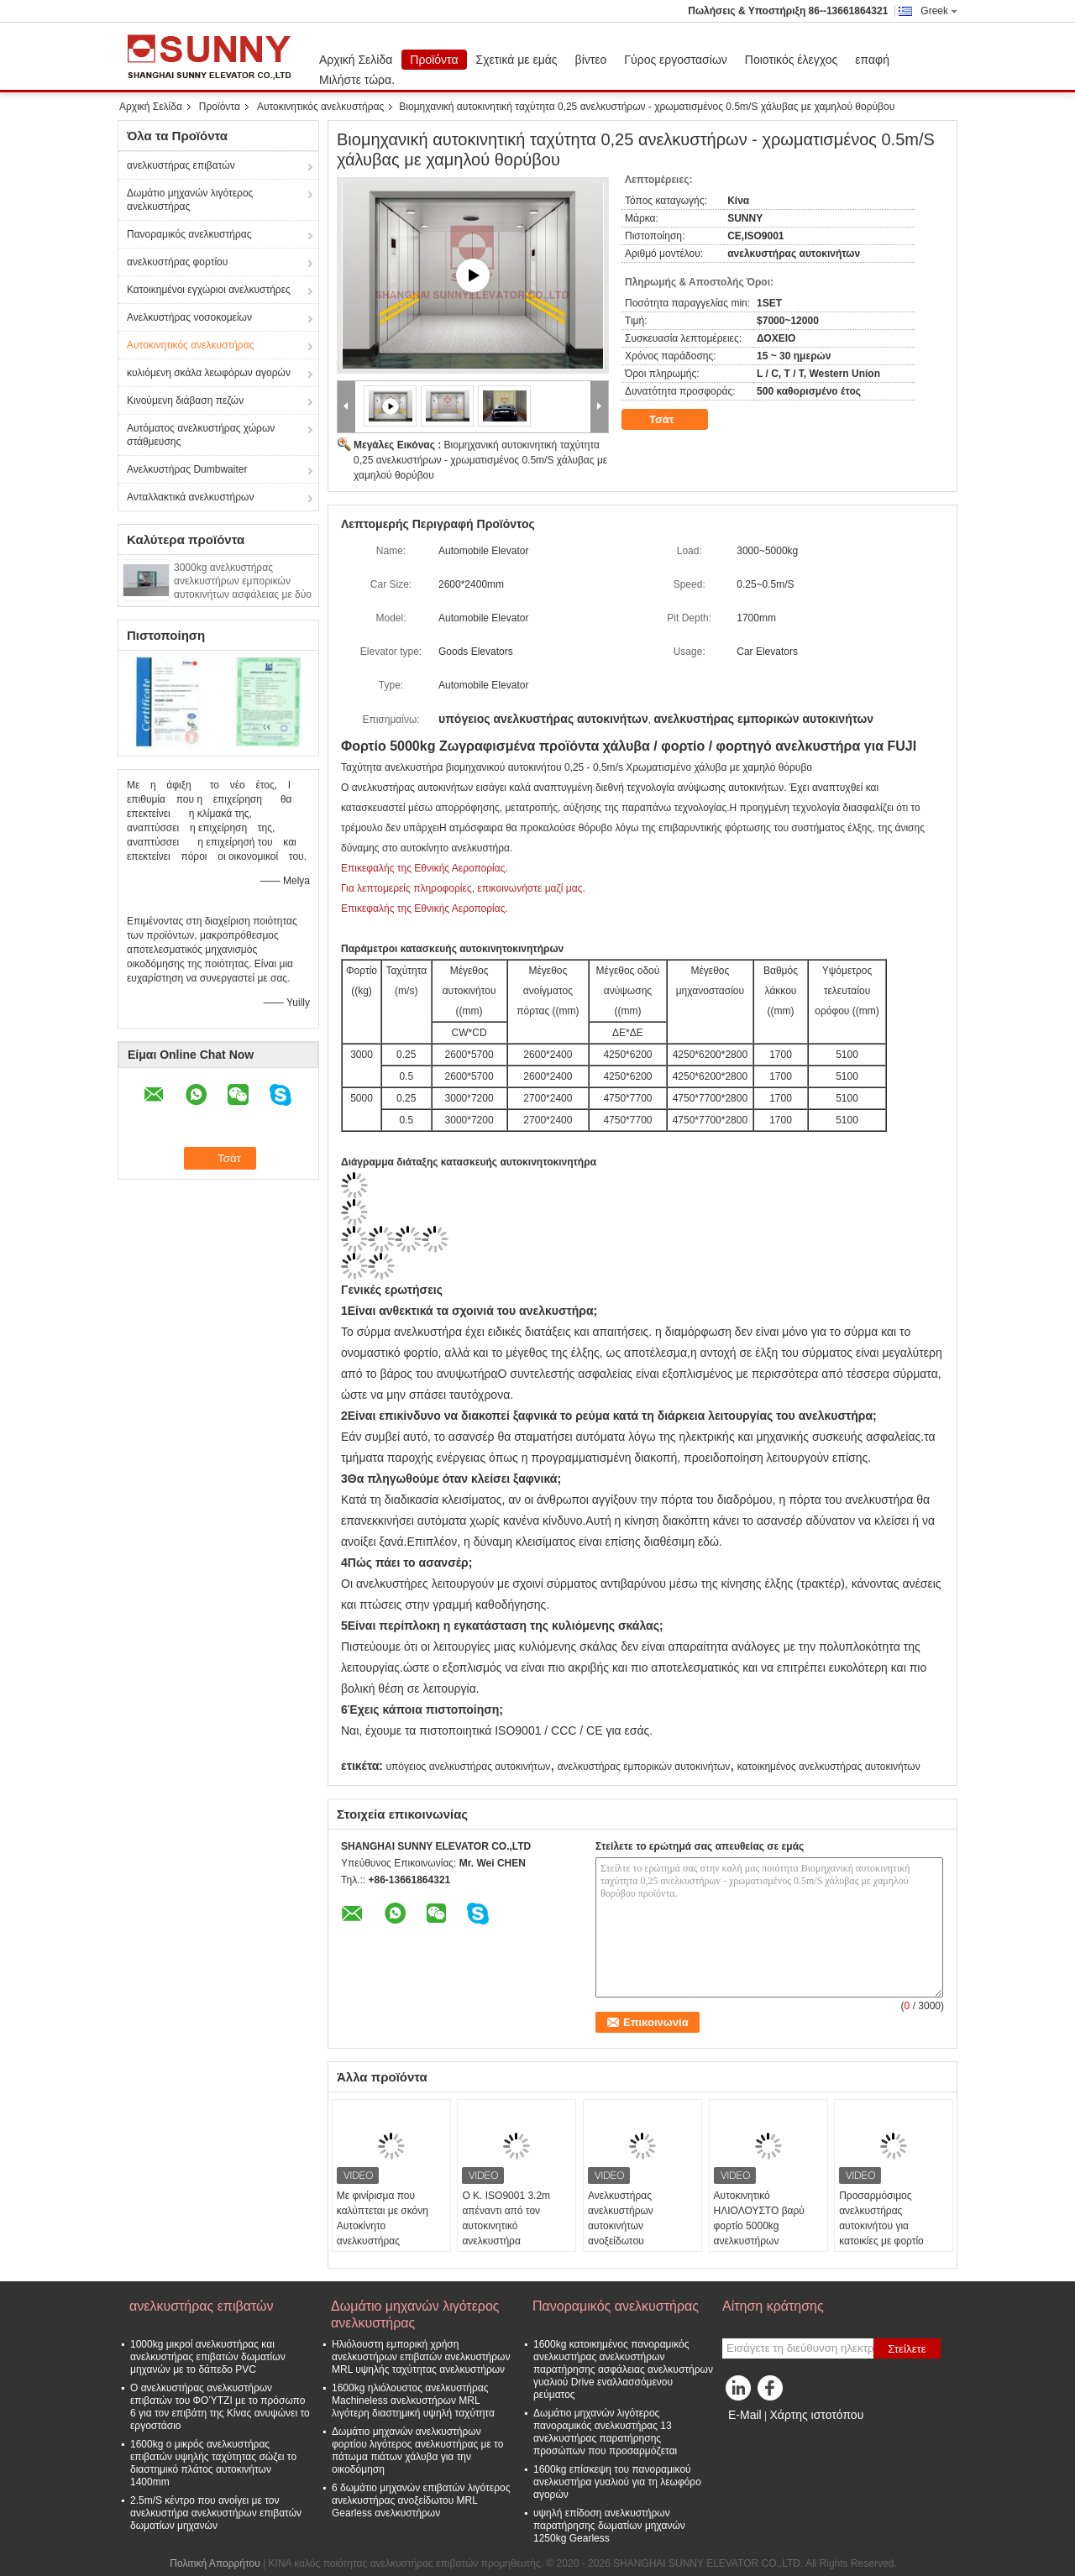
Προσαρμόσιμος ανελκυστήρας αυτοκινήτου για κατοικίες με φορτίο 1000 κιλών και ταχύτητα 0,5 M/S (893, 2233)
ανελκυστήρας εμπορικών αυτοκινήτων (644, 1766)
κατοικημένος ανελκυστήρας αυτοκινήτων (828, 1766)
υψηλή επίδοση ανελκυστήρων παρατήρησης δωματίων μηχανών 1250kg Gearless (609, 2525)
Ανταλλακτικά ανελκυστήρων (190, 497)
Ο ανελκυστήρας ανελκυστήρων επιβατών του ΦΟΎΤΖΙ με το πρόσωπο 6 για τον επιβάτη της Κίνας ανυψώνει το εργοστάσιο (220, 2407)
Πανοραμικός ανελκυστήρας (189, 234)
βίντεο (591, 59)
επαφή (872, 59)
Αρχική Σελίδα (355, 59)
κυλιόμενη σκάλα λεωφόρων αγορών (209, 373)
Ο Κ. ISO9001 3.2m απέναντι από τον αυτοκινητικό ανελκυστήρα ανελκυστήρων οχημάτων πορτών (506, 2233)
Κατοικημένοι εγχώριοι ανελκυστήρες (209, 290)
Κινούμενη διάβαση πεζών (185, 400)
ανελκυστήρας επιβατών (181, 165)
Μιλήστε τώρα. (357, 80)
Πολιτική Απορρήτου (215, 2563)
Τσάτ (673, 419)
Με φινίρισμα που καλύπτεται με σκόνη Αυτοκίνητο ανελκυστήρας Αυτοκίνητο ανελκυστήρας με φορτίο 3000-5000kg (391, 2241)
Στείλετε (907, 2349)
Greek (938, 11)
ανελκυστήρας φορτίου (177, 262)
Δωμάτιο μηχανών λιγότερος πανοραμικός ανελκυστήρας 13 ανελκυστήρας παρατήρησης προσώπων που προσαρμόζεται (605, 2432)
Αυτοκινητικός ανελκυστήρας (320, 107)
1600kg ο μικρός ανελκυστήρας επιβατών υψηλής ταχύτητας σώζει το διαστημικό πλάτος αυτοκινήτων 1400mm (213, 2463)
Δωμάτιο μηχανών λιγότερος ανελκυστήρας (190, 199)
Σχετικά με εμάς (517, 59)
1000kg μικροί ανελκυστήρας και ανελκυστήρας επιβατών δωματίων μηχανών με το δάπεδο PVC (208, 2356)
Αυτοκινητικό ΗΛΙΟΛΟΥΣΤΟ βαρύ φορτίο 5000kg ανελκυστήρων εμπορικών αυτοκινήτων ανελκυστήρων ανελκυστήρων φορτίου (767, 2241)
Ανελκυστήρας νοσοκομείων (189, 317)
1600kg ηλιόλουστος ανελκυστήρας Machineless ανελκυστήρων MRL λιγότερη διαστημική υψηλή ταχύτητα (413, 2400)
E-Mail (745, 2415)
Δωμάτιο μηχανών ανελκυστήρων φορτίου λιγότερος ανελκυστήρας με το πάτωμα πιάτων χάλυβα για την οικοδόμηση (417, 2450)
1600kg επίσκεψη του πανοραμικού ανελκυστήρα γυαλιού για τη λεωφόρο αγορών (617, 2481)
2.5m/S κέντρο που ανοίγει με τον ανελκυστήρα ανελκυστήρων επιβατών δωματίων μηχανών (216, 2513)
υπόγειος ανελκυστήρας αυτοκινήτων (467, 1766)
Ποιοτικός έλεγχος (791, 59)
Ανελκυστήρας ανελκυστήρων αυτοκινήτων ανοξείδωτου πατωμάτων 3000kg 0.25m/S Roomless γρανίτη (632, 2241)
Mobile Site (752, 2436)
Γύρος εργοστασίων (675, 59)
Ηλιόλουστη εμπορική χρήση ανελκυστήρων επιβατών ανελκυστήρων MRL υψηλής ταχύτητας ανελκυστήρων (421, 2356)
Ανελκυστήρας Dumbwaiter (187, 469)
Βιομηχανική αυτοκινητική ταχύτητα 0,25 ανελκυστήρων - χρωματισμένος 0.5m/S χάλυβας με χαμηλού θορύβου (480, 460)
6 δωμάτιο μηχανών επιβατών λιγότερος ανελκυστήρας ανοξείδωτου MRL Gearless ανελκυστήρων (421, 2500)
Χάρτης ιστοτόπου (816, 2415)
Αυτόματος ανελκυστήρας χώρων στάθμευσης (201, 435)
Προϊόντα (434, 59)
